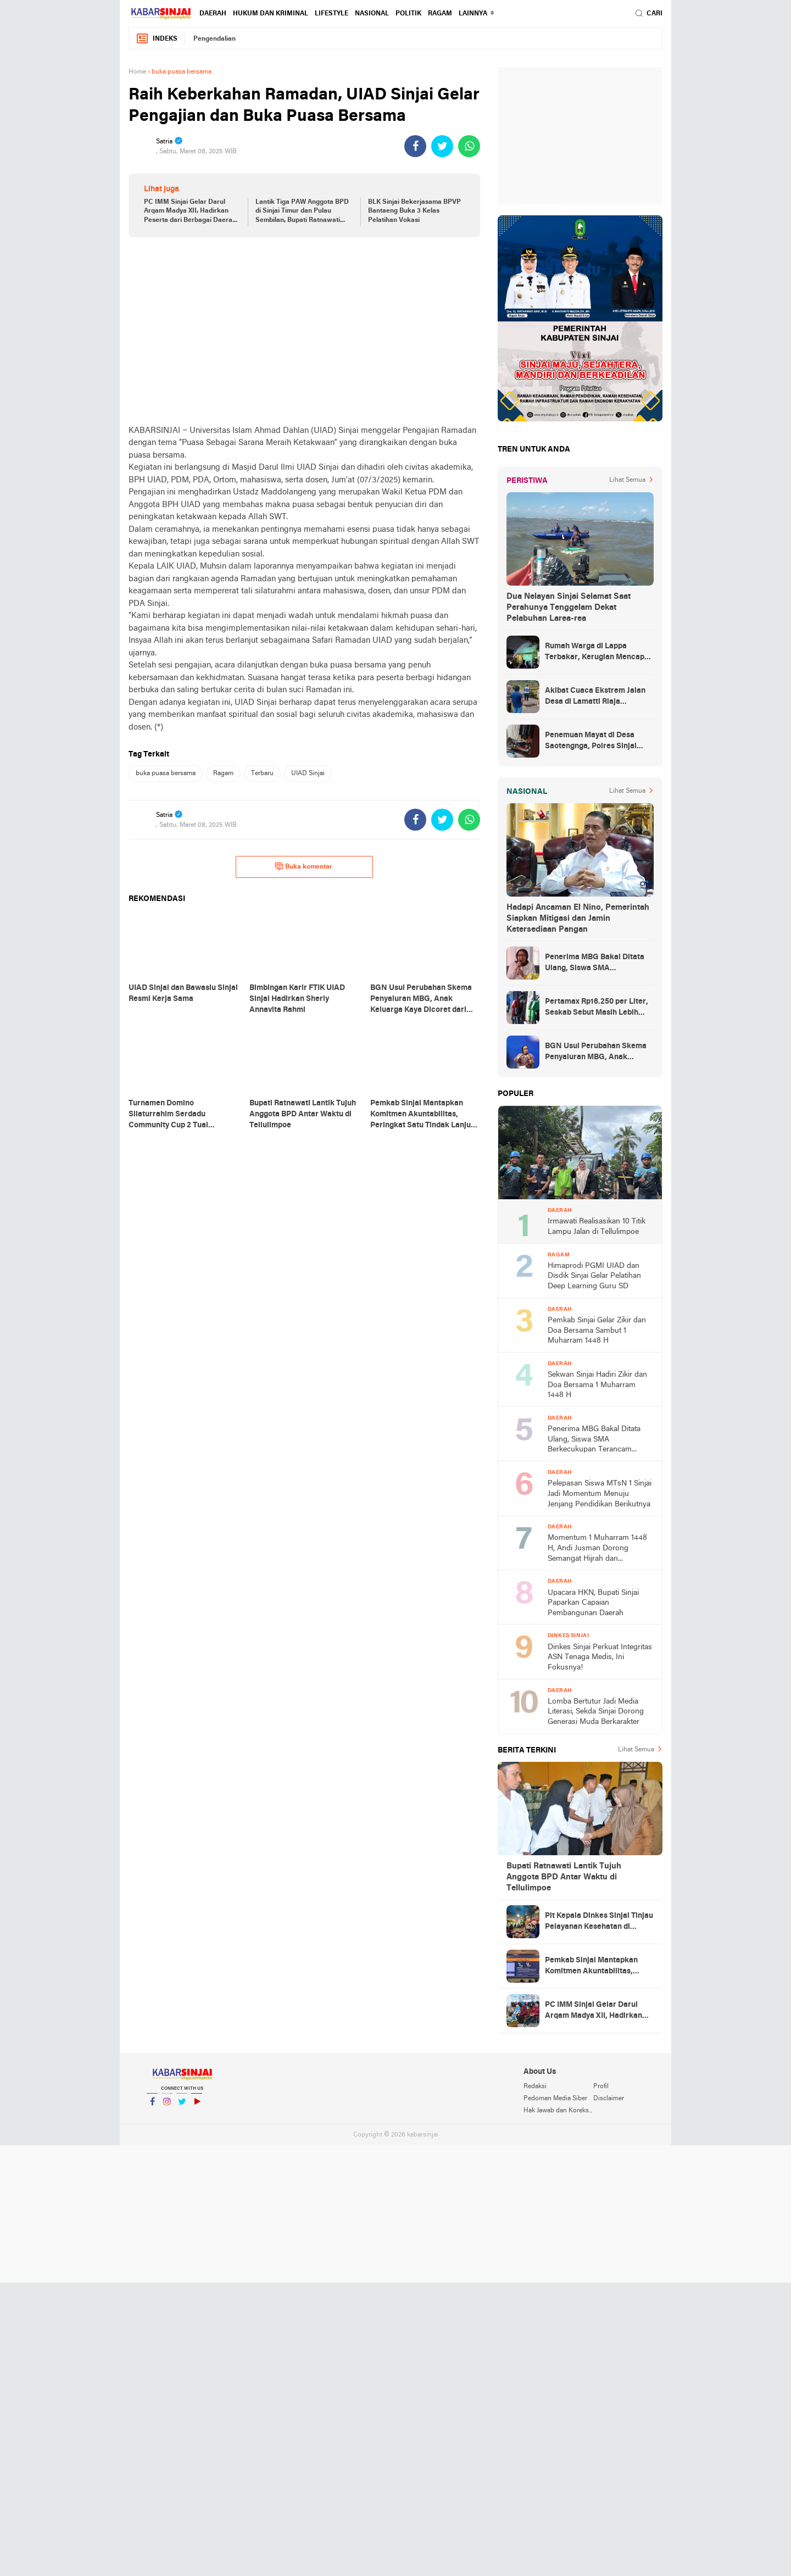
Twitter (181, 2106)
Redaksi (535, 2086)
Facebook (152, 2106)
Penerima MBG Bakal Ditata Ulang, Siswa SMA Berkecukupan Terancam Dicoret (594, 963)
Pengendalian (214, 39)
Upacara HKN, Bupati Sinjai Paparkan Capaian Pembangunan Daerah (593, 1603)
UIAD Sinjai (308, 773)
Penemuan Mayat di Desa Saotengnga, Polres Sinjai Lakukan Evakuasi (591, 741)
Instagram (166, 2106)
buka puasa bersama (166, 773)
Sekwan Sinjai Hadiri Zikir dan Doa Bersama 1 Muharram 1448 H (597, 1385)
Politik (408, 13)
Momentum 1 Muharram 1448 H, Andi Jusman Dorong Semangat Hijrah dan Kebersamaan (597, 1549)
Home (137, 72)
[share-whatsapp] (469, 146)
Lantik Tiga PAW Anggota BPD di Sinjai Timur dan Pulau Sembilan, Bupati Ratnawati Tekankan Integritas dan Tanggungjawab (302, 212)
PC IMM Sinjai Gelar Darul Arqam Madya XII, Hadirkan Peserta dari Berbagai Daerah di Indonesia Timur (190, 212)
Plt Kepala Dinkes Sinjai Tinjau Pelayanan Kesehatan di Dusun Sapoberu (599, 1922)
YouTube (196, 2106)
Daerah (212, 13)
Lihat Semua (627, 480)
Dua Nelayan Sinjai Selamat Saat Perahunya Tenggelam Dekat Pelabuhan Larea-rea (568, 607)
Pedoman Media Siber (555, 2098)
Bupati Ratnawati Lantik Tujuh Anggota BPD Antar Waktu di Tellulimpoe (563, 1877)
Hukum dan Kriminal (270, 13)
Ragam (440, 13)
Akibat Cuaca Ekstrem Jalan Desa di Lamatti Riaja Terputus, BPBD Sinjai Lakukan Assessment (595, 697)
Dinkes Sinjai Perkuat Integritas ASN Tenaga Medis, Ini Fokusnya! (600, 1657)
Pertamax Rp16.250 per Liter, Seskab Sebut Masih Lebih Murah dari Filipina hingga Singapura (596, 1008)
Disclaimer (608, 2098)
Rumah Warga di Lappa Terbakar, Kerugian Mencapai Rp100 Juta (598, 652)
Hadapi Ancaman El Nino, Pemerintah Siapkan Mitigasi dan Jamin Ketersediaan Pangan (577, 918)
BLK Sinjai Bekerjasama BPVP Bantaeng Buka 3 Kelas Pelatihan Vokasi (414, 211)
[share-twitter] (442, 146)
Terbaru (262, 773)
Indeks (156, 38)
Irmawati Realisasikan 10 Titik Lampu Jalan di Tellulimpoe (596, 1226)
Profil (601, 2086)
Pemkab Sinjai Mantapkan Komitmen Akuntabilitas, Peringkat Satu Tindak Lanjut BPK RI (596, 1966)
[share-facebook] (415, 146)
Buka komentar (303, 866)
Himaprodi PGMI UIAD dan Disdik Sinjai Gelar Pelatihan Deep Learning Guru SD (594, 1276)
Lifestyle (331, 13)
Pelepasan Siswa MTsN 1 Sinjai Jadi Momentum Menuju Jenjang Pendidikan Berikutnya (599, 1493)
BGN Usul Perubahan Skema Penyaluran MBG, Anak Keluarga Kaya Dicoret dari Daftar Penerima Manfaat (596, 1052)
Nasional (372, 13)
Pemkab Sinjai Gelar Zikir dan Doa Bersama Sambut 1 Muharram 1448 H (597, 1330)
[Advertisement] (304, 331)
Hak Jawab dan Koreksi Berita (558, 2110)
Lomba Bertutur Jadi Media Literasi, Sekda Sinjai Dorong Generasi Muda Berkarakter (596, 1712)
